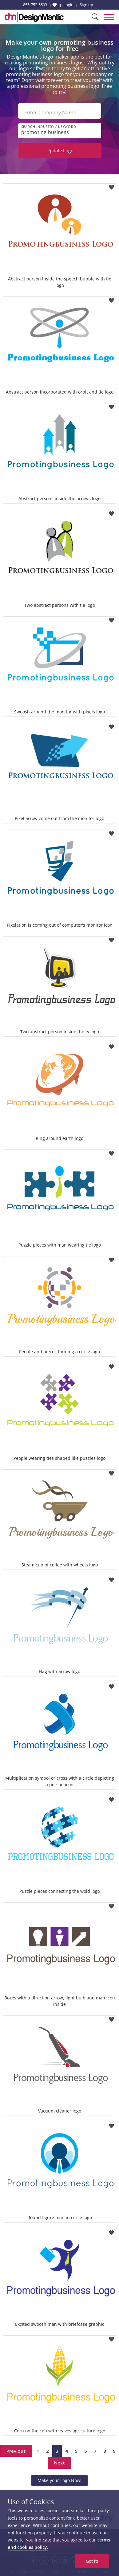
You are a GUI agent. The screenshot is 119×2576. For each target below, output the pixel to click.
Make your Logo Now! (59, 2480)
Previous (16, 2451)
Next (59, 2463)
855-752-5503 (35, 4)
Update (59, 150)
